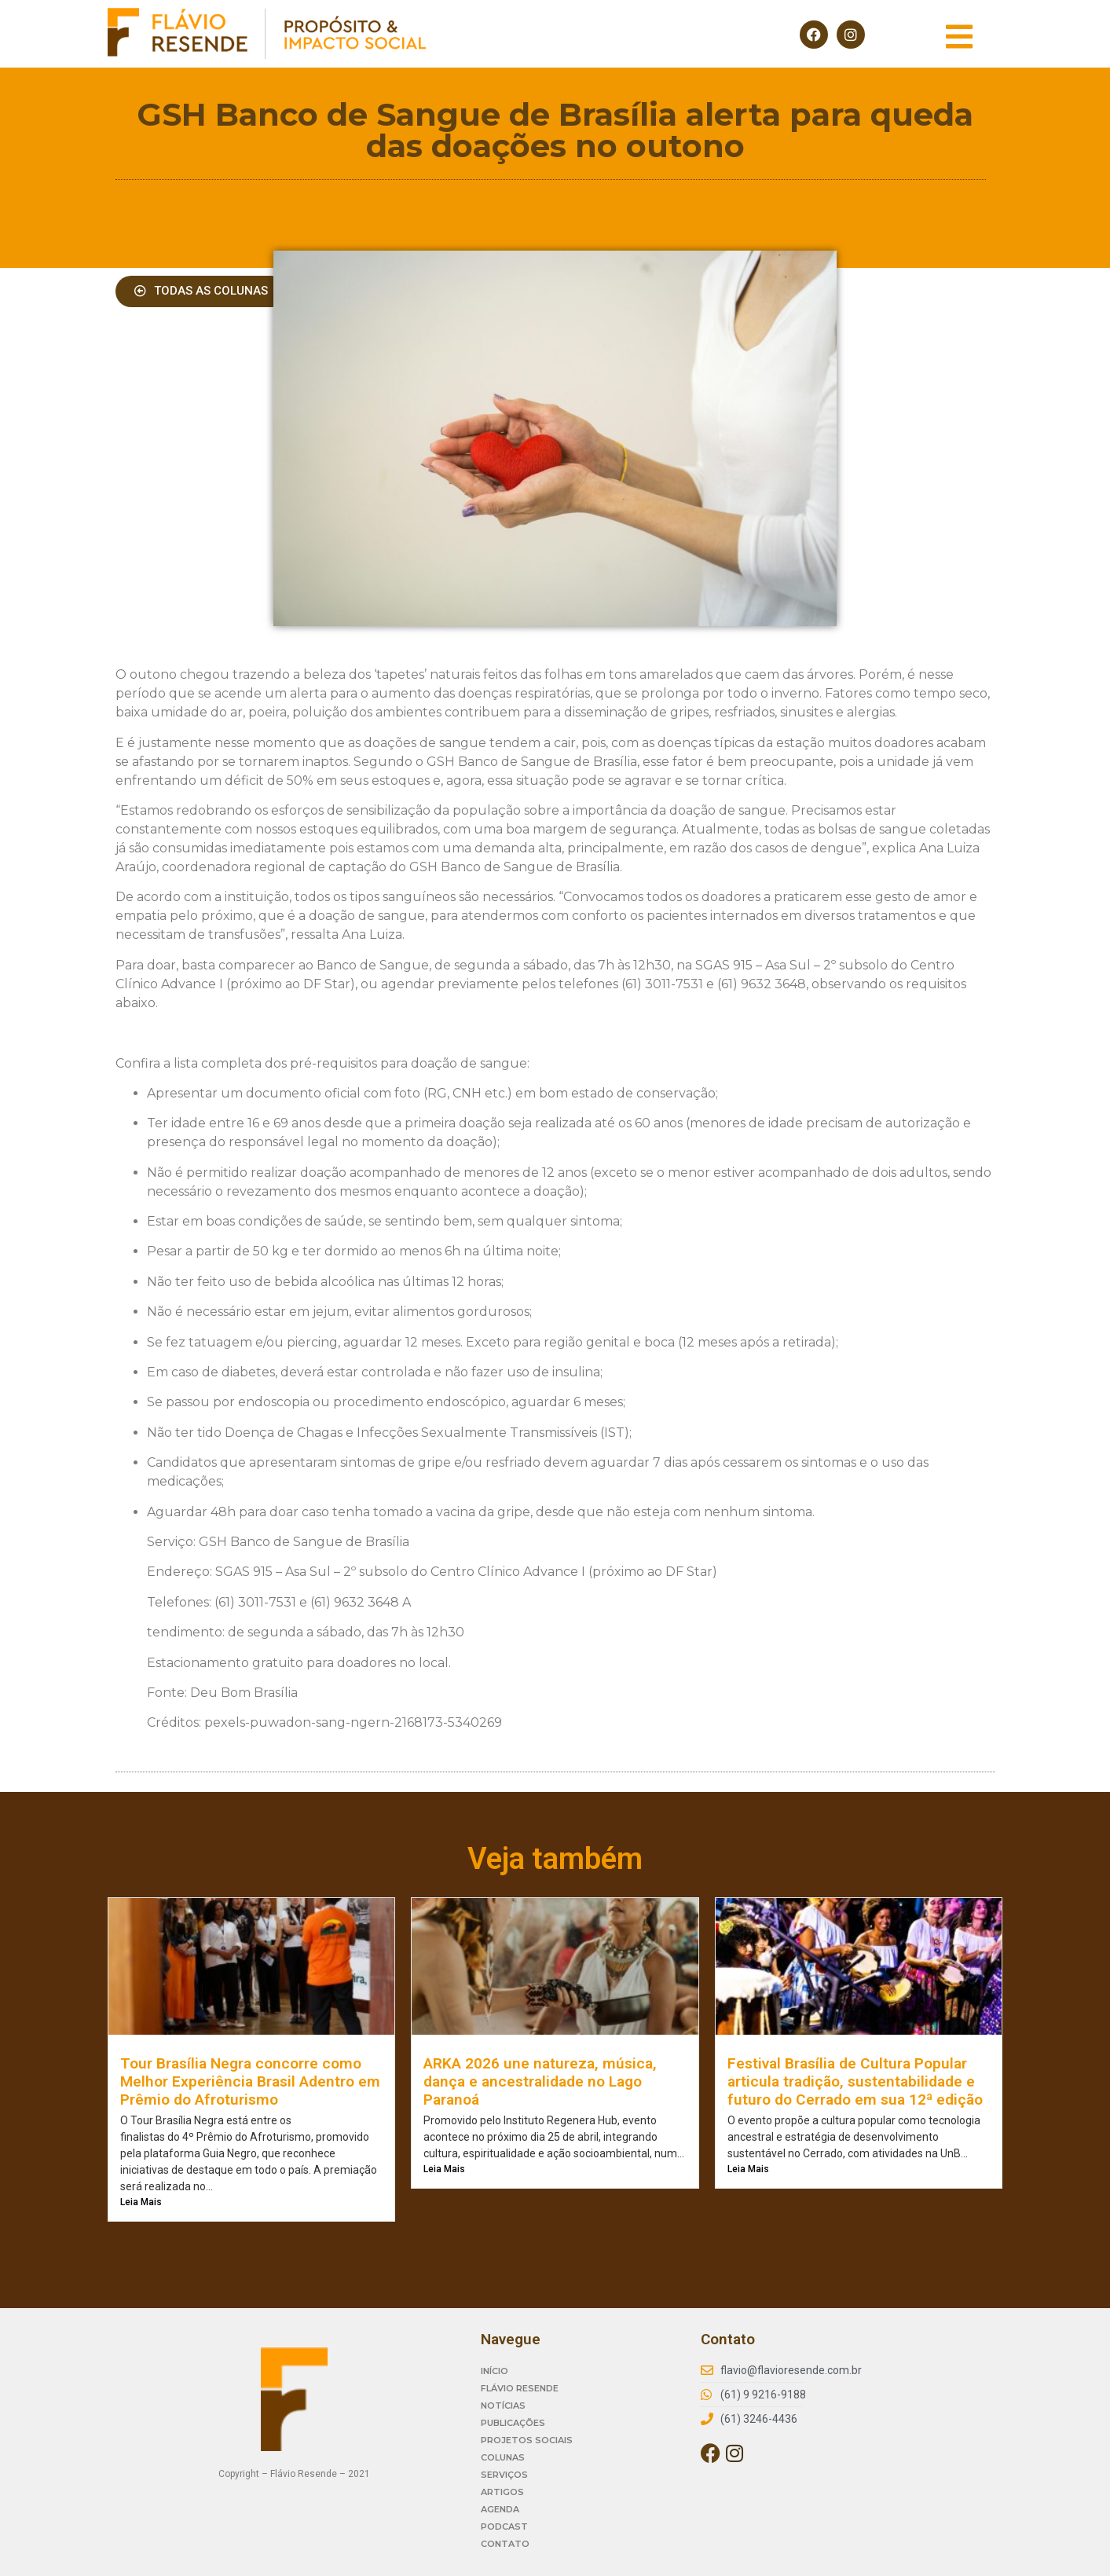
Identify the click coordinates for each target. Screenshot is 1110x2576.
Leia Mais (141, 2202)
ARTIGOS (502, 2491)
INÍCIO (494, 2370)
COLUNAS (503, 2457)
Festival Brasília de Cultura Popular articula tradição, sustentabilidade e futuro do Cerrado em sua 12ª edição (855, 2081)
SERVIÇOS (504, 2474)
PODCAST (504, 2526)
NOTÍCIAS (503, 2405)
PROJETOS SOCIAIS (527, 2440)
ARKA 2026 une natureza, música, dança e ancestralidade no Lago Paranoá (540, 2081)
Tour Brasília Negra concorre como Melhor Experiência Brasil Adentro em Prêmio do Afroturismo (250, 2081)
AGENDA (500, 2509)
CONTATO (505, 2543)
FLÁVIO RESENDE (520, 2388)
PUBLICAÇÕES (513, 2422)
